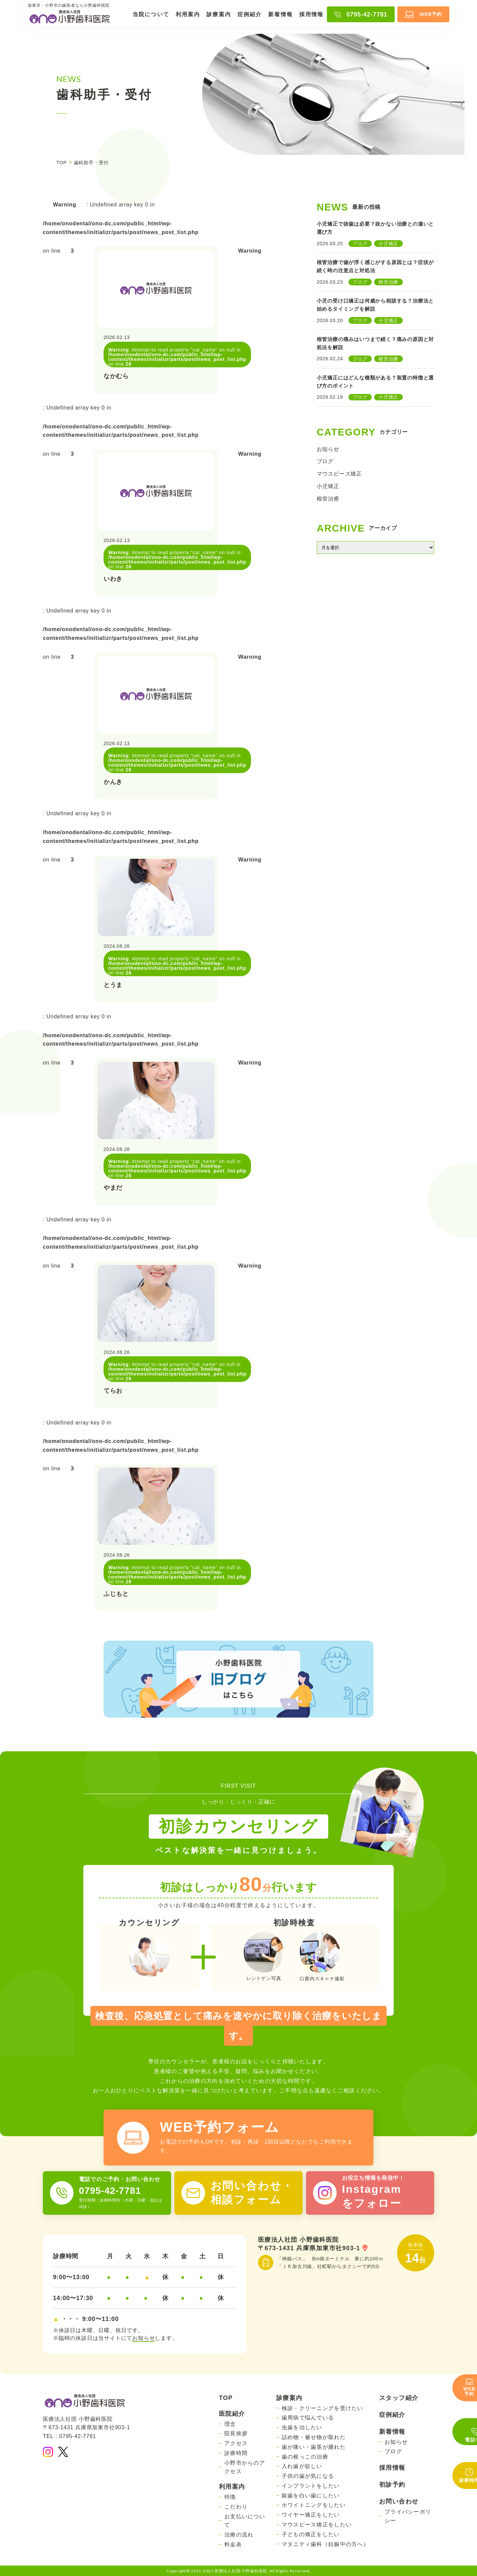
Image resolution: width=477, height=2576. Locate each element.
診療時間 (236, 2453)
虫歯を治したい (302, 2427)
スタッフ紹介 (399, 2398)
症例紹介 (249, 14)
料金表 (233, 2544)
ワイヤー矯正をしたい (311, 2515)
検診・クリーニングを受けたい (322, 2408)
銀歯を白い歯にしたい (311, 2495)
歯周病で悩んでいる (308, 2418)
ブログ (325, 461)
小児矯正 (328, 486)
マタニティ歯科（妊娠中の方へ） (325, 2544)
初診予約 (392, 2484)
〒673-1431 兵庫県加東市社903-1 (313, 2248)
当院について (151, 14)
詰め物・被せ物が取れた (314, 2437)
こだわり (236, 2507)
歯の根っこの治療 (305, 2457)
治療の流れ (238, 2535)
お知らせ (328, 449)
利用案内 (188, 14)
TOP (226, 2398)
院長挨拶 (236, 2433)
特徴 (230, 2497)
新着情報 (280, 14)
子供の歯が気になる (308, 2476)
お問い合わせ (399, 2501)
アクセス (236, 2443)
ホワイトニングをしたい (314, 2505)
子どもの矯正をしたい (311, 2534)
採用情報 (311, 14)
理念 (230, 2424)
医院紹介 (232, 2413)
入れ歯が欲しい (302, 2466)
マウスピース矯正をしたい (317, 2524)
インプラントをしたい (311, 2486)
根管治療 (328, 499)
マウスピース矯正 (339, 474)
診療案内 (218, 14)
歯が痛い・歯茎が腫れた (314, 2447)
